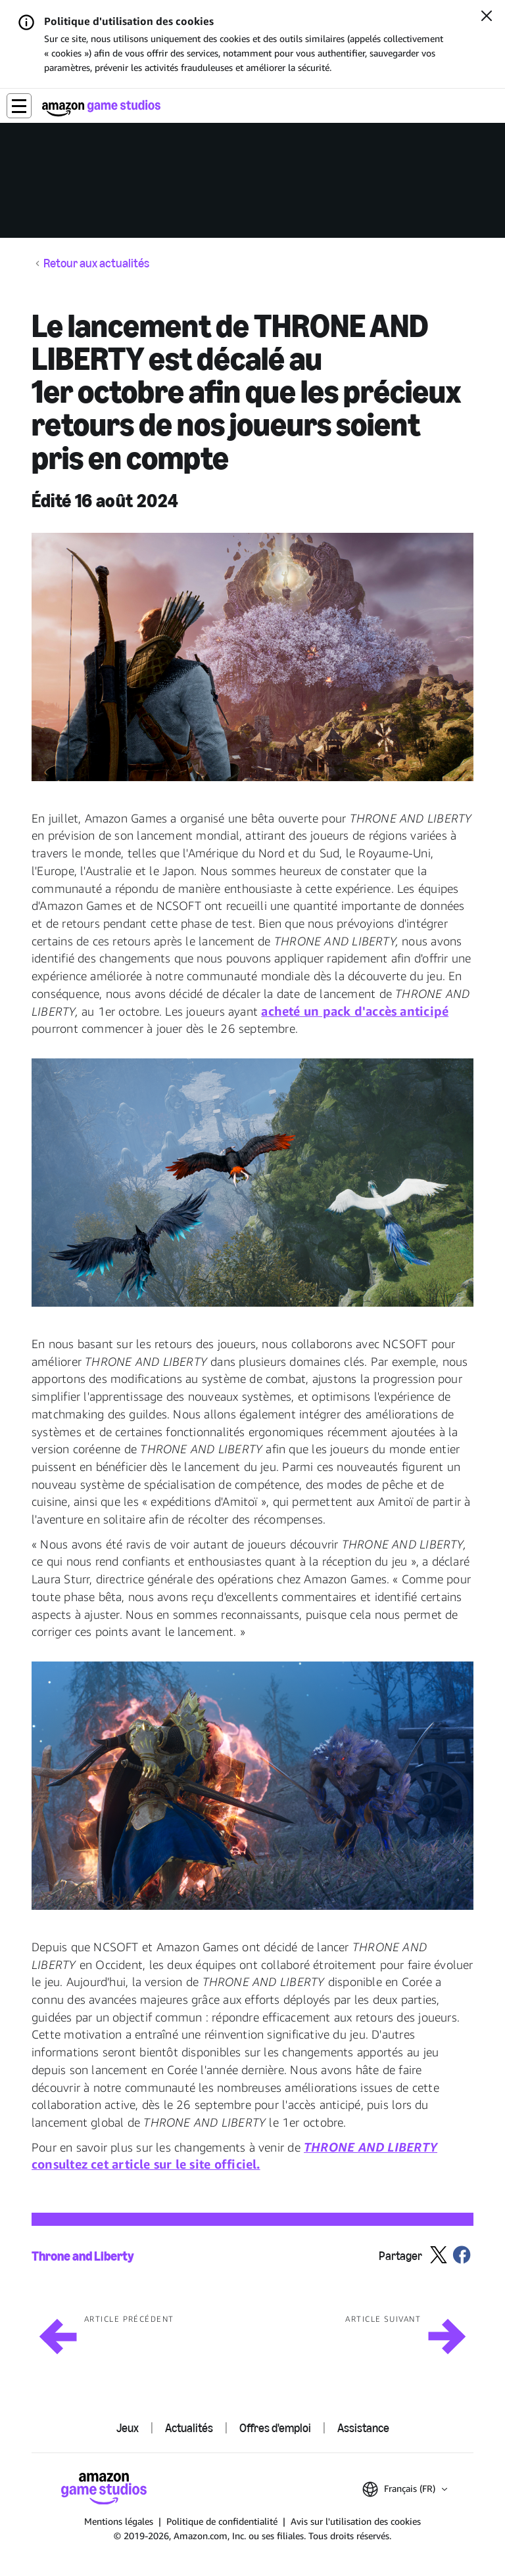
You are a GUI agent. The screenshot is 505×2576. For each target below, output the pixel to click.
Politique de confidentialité (221, 2521)
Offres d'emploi (275, 2428)
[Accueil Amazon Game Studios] (101, 108)
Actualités (189, 2428)
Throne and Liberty (83, 2256)
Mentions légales (118, 2521)
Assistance (363, 2428)
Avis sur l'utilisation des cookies (356, 2521)
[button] (19, 105)
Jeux (127, 2428)
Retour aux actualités (96, 264)
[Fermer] (486, 17)
